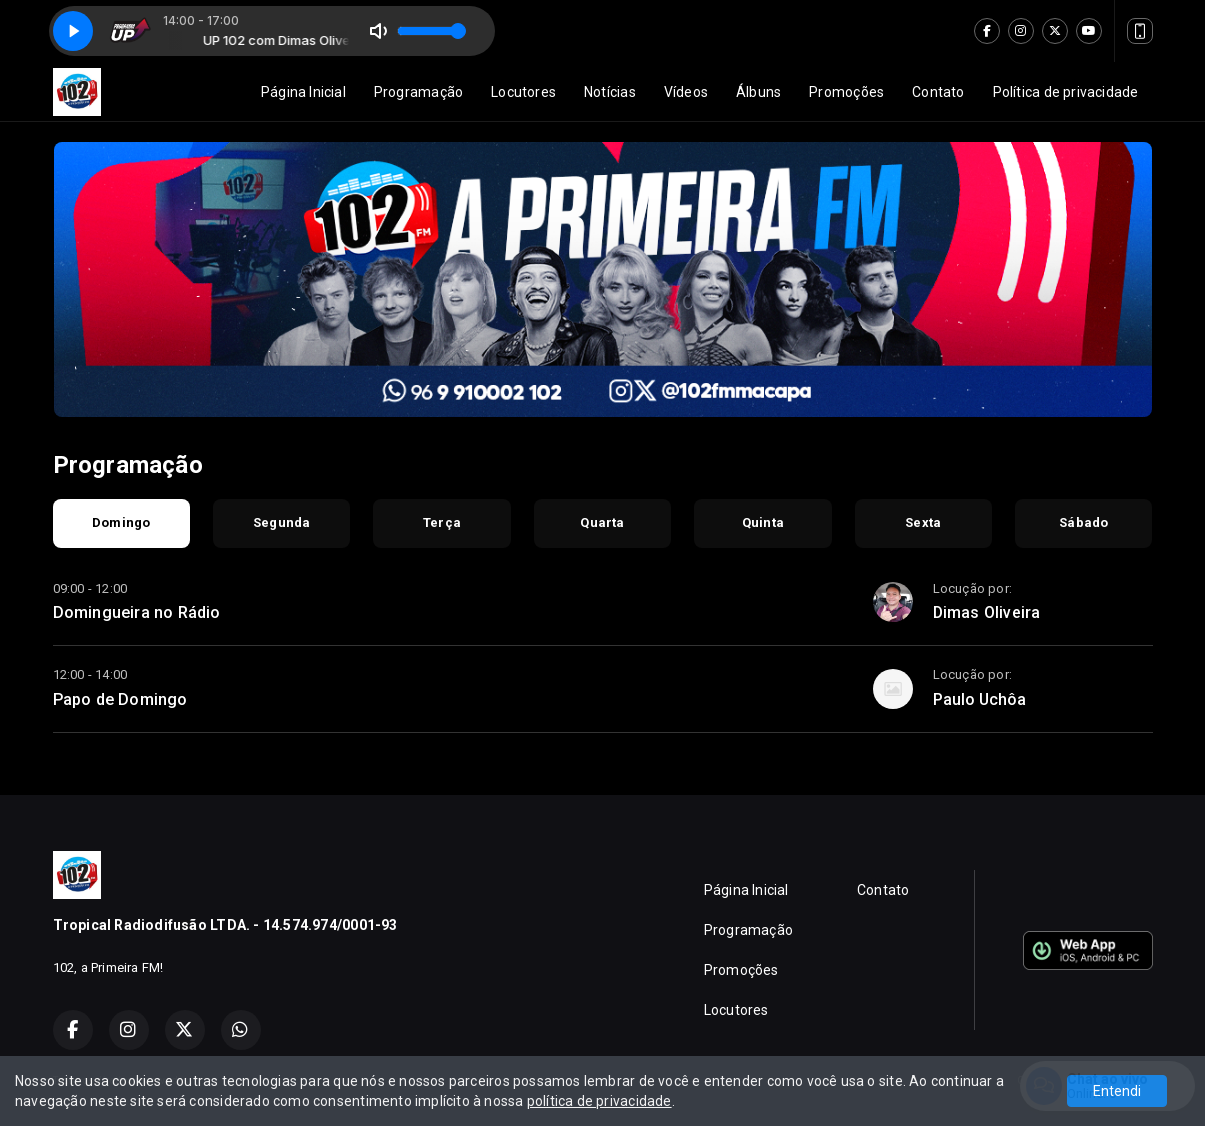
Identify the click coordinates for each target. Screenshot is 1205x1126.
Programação (418, 92)
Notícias (610, 92)
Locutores (523, 92)
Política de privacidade (1066, 92)
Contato (938, 92)
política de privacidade (599, 1101)
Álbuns (758, 92)
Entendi (1117, 1091)
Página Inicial (303, 92)
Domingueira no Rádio (137, 612)
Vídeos (686, 92)
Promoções (846, 92)
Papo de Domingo (120, 699)
